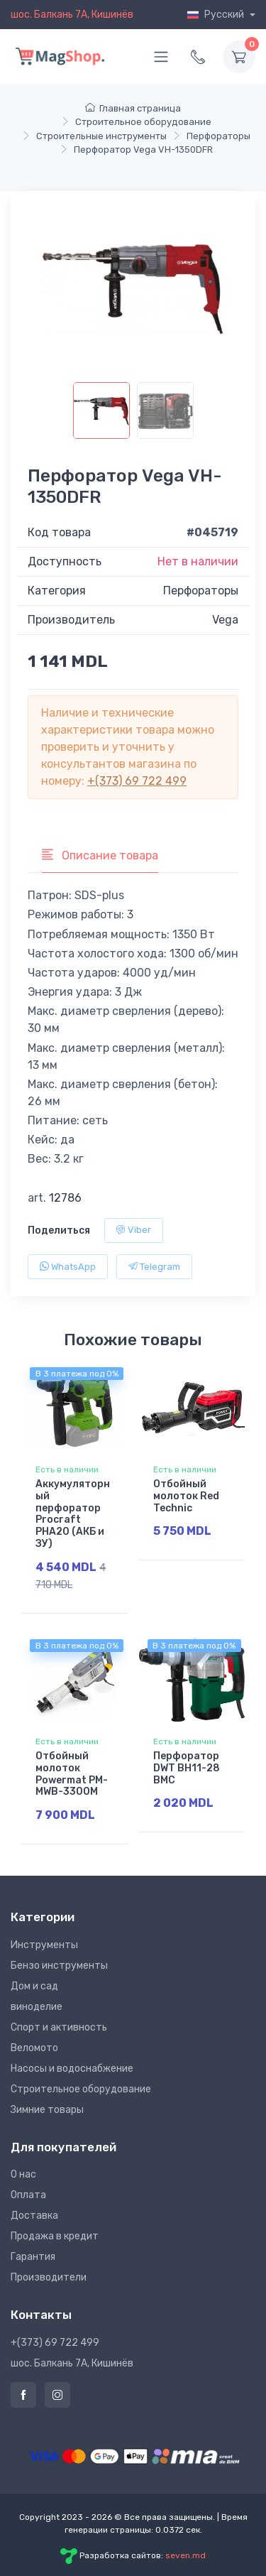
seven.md (185, 2555)
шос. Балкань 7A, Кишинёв (72, 15)
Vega (225, 619)
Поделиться (59, 1230)
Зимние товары (47, 2110)
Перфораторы (200, 590)
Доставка (34, 2216)
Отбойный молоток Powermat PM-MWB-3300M (71, 1774)
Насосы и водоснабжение (72, 2069)
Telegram (154, 1266)
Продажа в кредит (55, 2236)
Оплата (28, 2195)
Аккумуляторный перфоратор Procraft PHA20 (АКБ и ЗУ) (72, 1514)
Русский (216, 15)
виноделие (36, 2007)
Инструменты (44, 1945)
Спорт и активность (59, 2027)
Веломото (34, 2048)
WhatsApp (68, 1266)
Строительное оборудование (81, 2089)
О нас (23, 2174)
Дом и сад (34, 1986)
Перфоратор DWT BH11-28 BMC (186, 1768)
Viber (133, 1229)
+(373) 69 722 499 (137, 781)
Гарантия (33, 2257)
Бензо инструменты (59, 1966)
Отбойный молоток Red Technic (186, 1496)
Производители (49, 2277)
